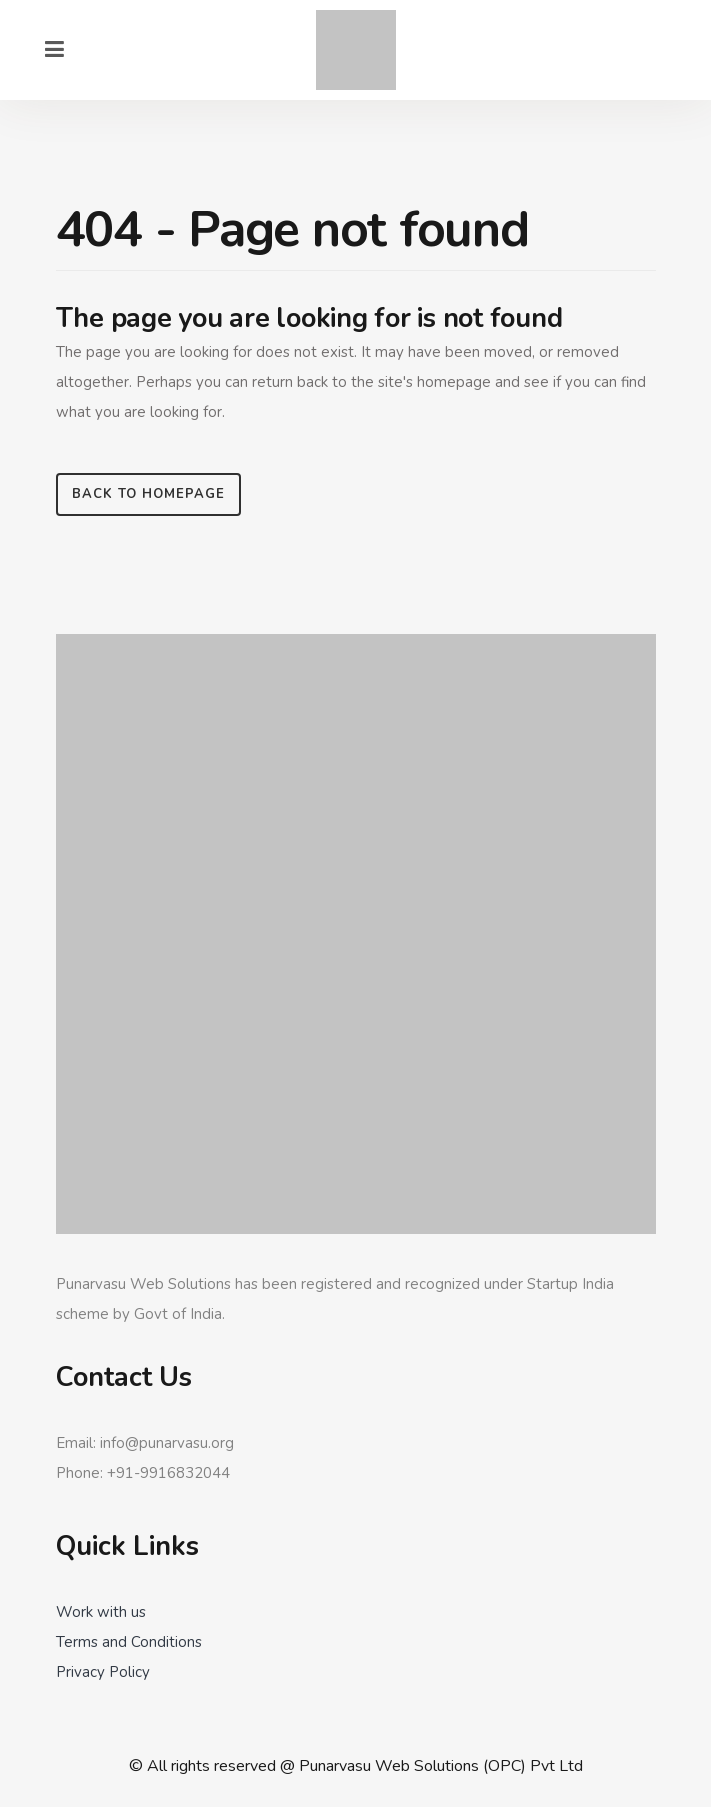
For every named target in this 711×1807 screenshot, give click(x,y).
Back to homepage (148, 494)
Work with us (101, 1612)
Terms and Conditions (129, 1642)
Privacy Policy (103, 1672)
